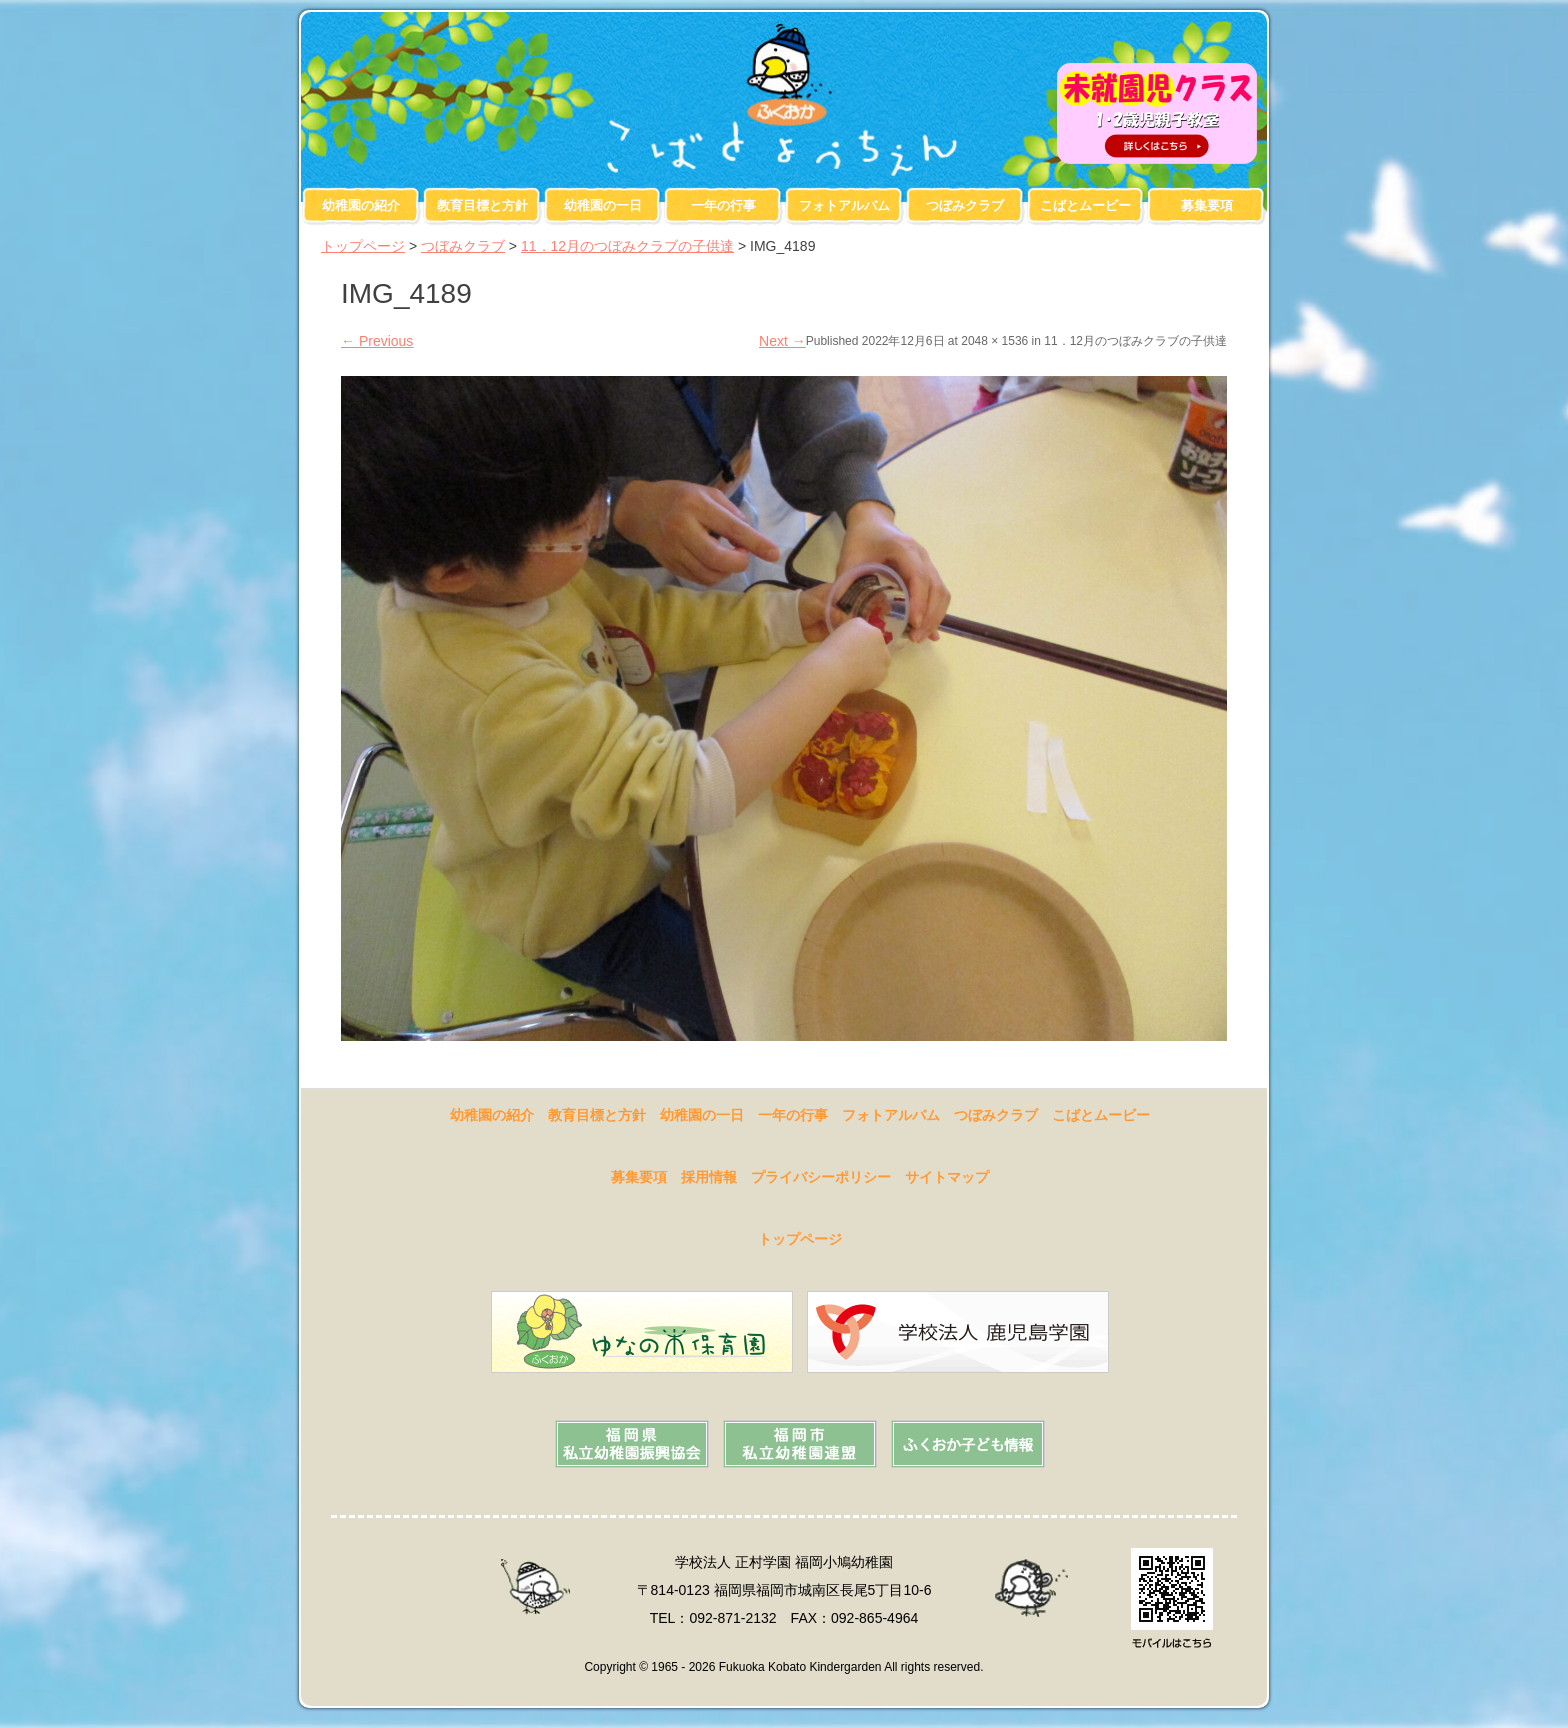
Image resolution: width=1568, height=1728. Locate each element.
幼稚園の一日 (603, 205)
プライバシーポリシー (821, 1177)
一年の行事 (723, 205)
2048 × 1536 (994, 341)
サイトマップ (947, 1177)
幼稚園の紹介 (361, 205)
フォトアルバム (844, 205)
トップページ (363, 246)
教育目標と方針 (482, 205)
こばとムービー (1085, 205)
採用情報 (709, 1177)
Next (782, 341)
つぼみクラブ (965, 205)
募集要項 (1207, 205)
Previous (377, 341)
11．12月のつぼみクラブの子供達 (627, 246)
